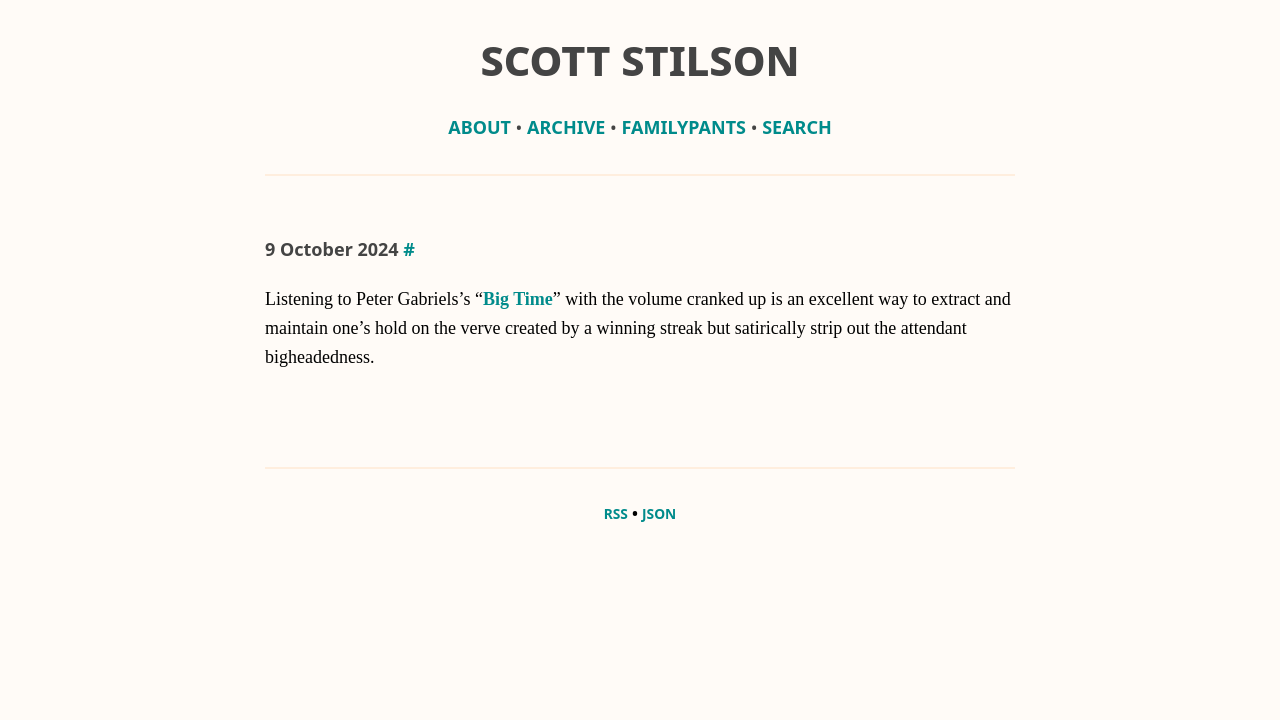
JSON (659, 513)
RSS (616, 513)
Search (797, 127)
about (479, 127)
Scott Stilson (639, 60)
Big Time (518, 299)
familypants (684, 127)
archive (566, 127)
